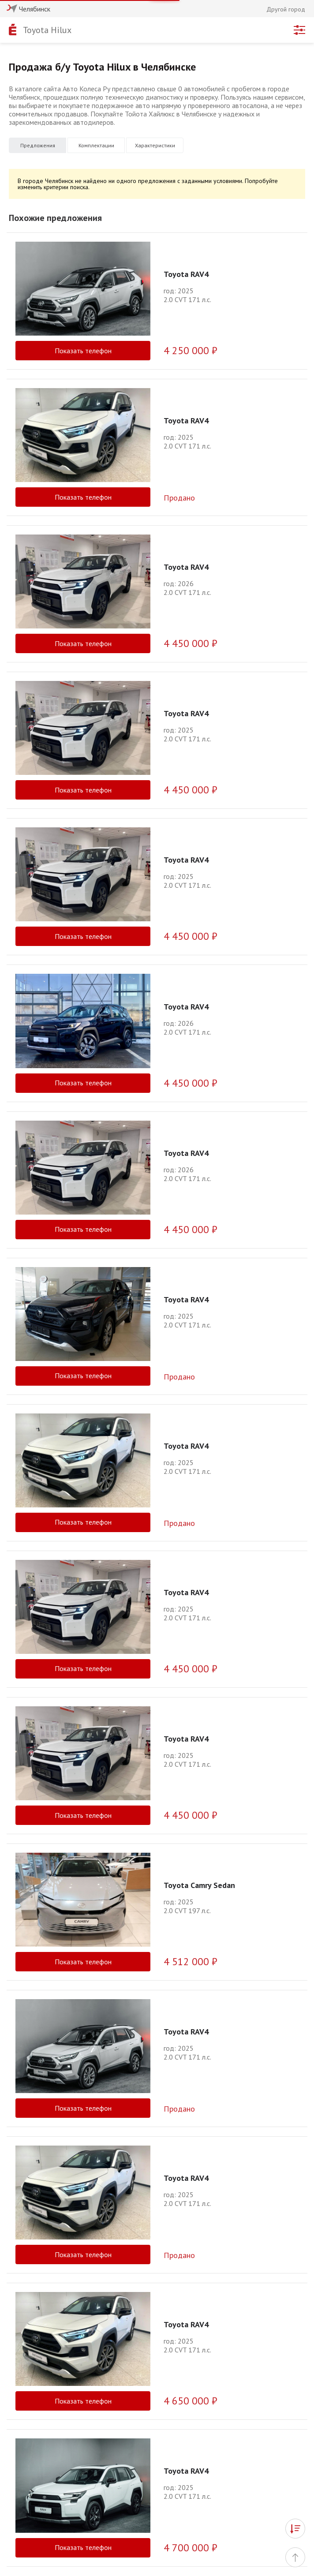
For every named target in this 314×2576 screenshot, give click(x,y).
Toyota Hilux (47, 30)
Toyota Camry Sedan (199, 1885)
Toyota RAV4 (186, 274)
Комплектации (96, 145)
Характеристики (155, 145)
